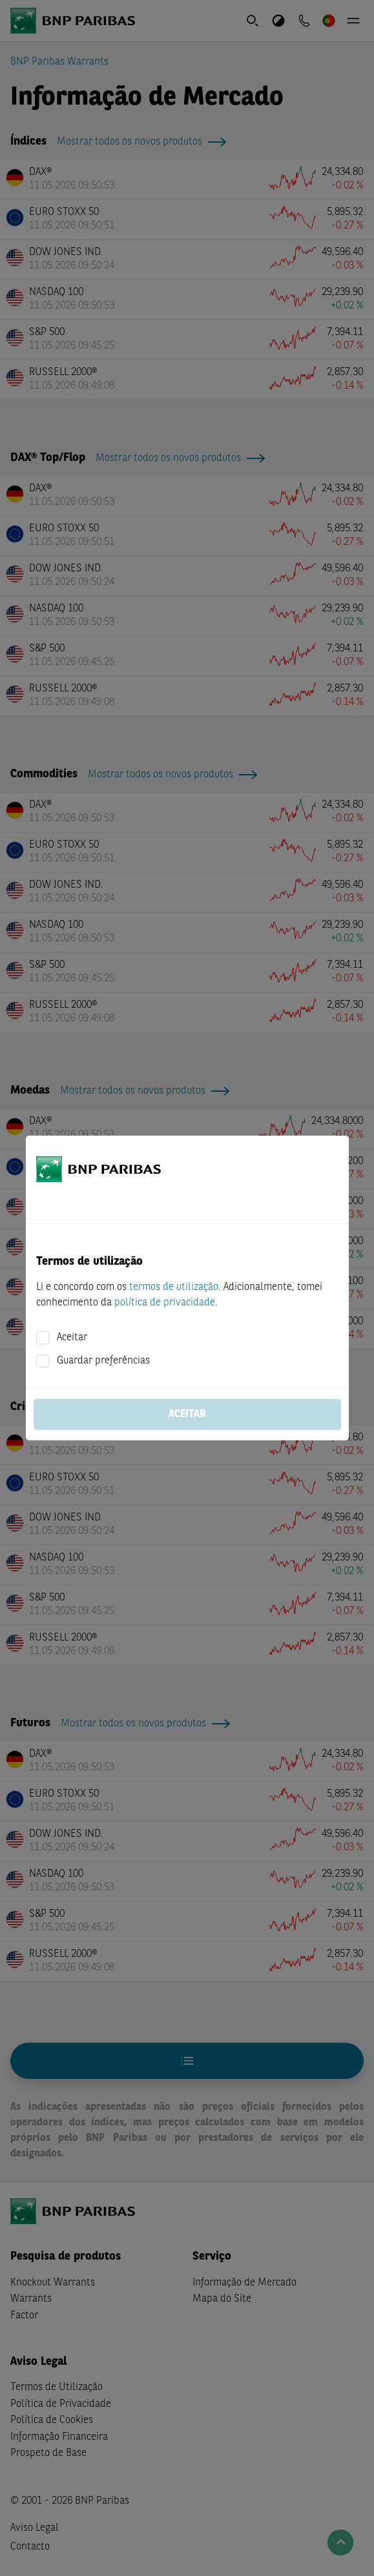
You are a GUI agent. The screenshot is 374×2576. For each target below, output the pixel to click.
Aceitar (72, 1338)
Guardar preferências (103, 1361)
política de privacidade (164, 1303)
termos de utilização (173, 1287)
